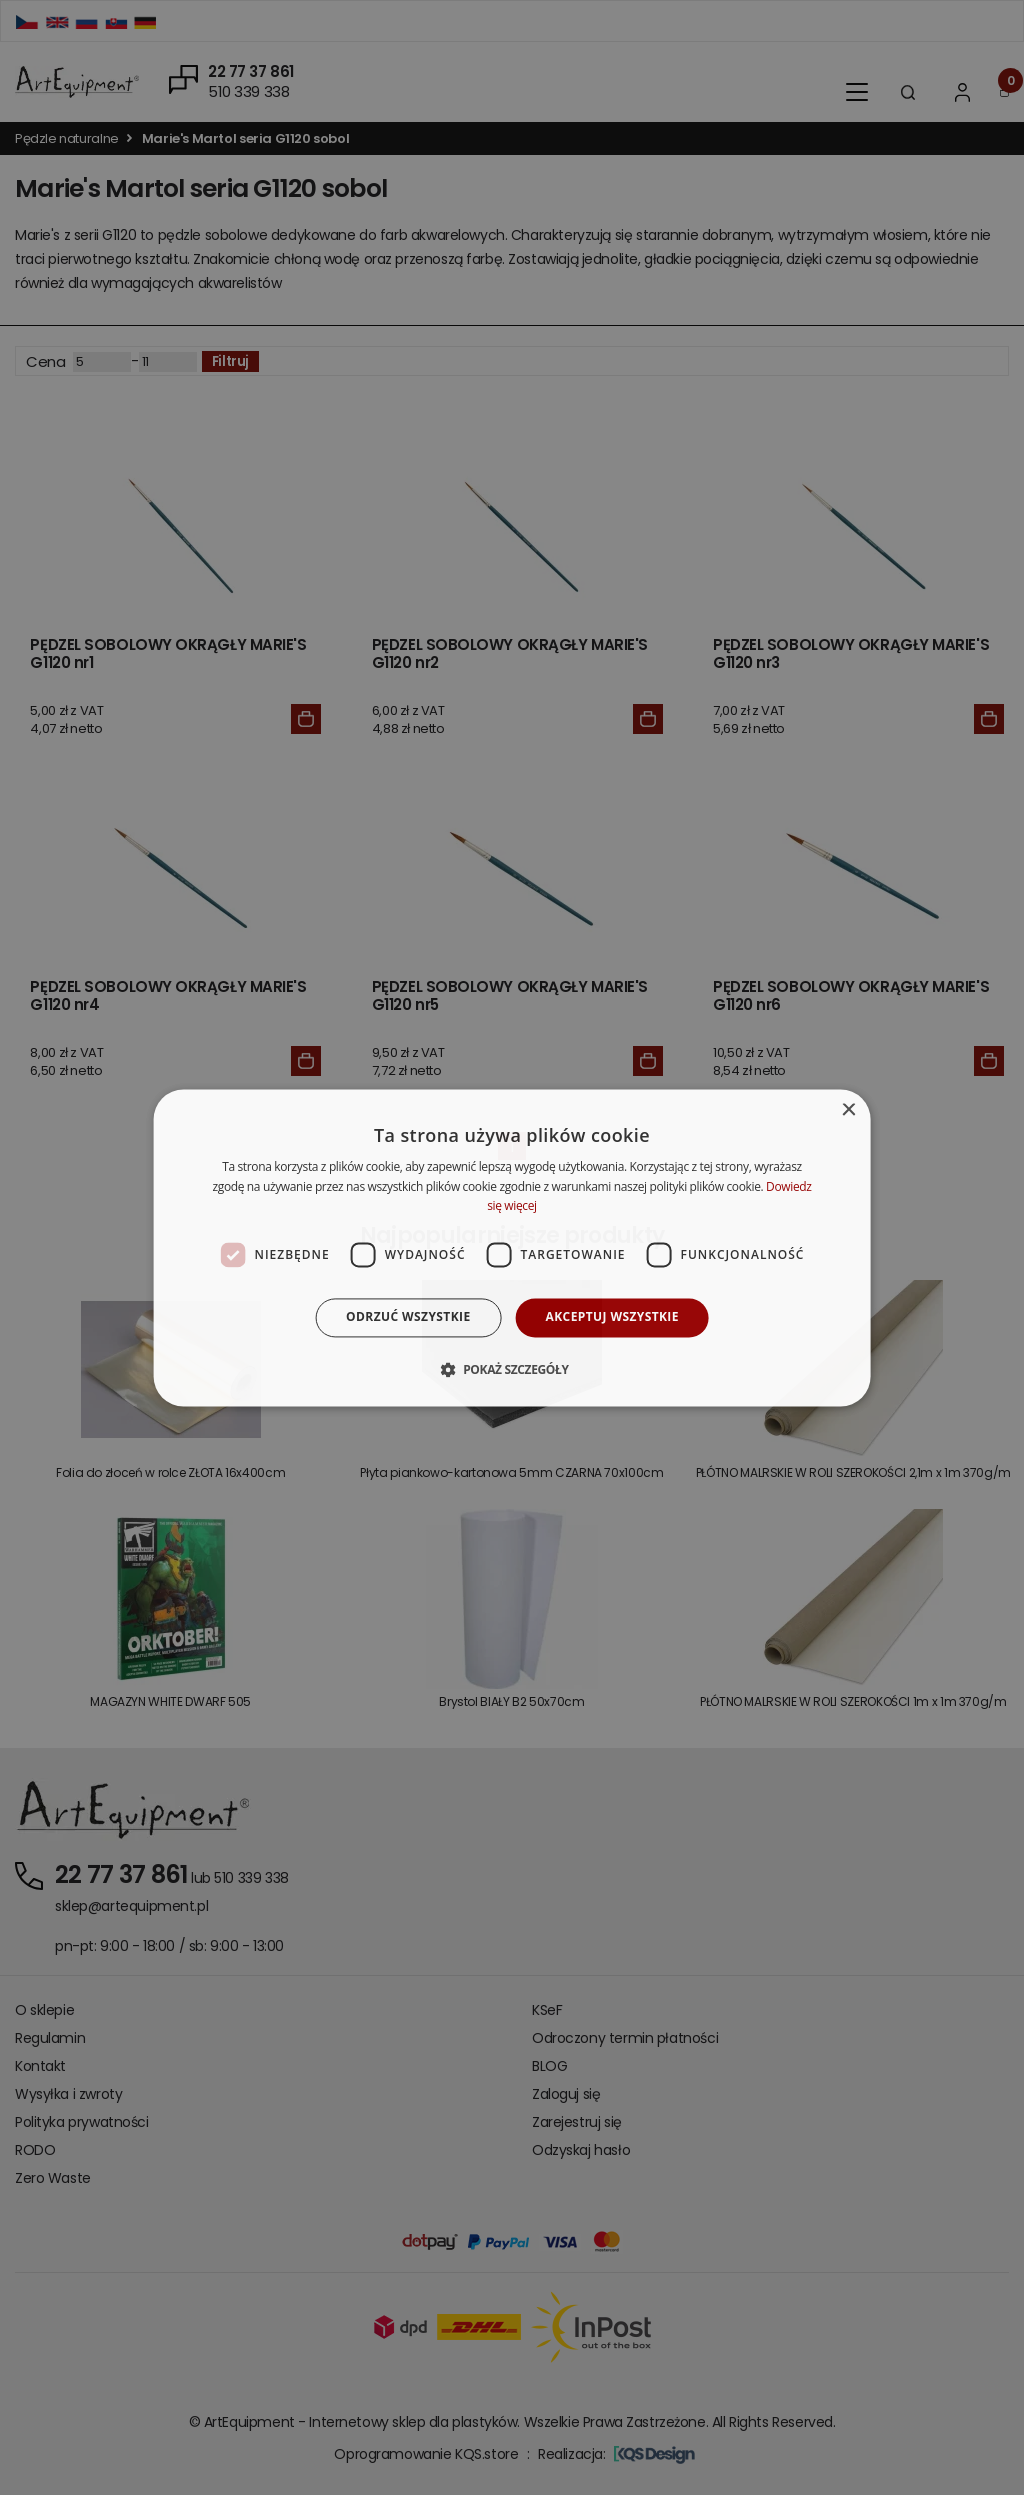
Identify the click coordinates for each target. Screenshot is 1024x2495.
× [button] (847, 1110)
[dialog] (512, 1247)
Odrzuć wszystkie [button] (408, 1317)
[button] (511, 1369)
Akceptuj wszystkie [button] (612, 1317)
